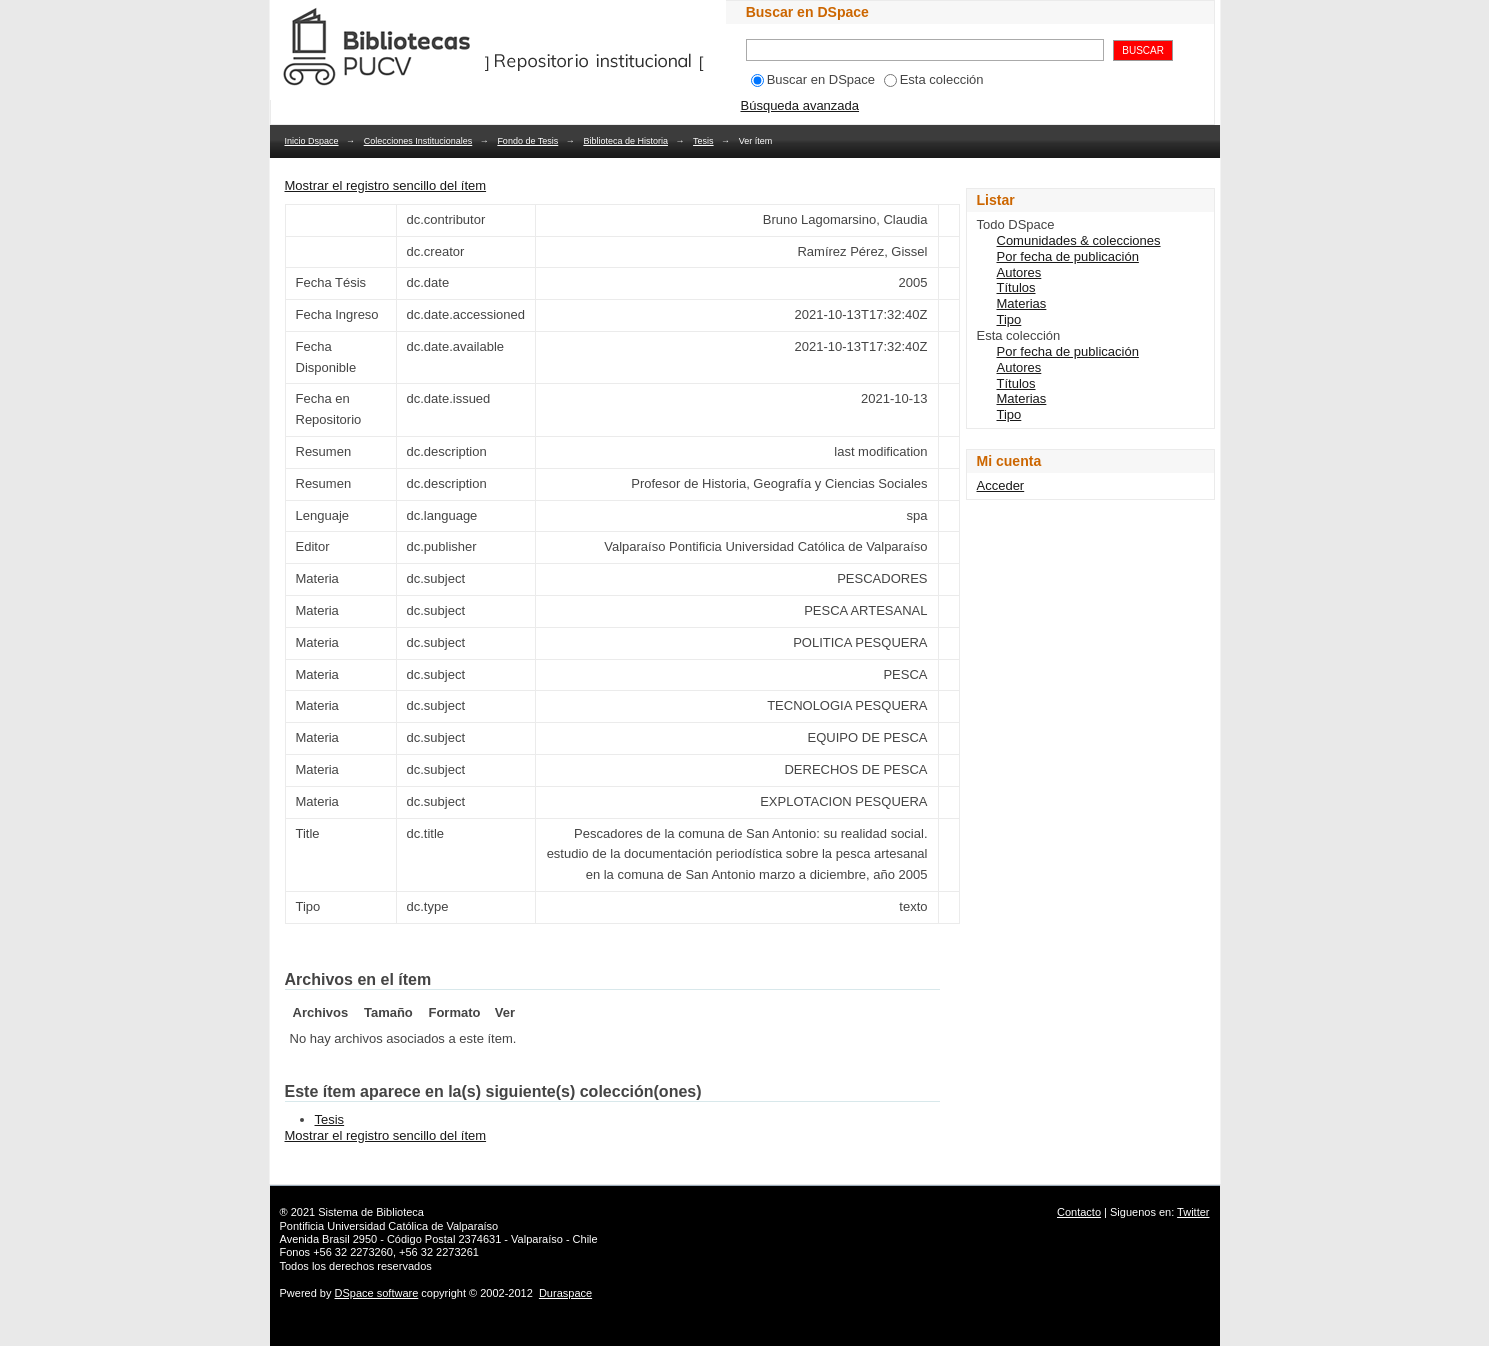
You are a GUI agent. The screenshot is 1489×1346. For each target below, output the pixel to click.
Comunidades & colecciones (1079, 240)
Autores (1019, 272)
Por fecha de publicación (1068, 256)
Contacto (1079, 1212)
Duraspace (565, 1293)
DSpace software (377, 1293)
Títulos (1016, 287)
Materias (1022, 303)
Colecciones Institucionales (418, 141)
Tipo (1009, 319)
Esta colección (934, 79)
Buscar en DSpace (813, 79)
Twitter (1193, 1212)
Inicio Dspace (312, 141)
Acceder (1001, 485)
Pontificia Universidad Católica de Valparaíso (389, 1226)
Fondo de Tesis (527, 141)
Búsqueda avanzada (800, 105)
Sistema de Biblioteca (371, 1212)
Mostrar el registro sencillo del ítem (386, 185)
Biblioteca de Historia (625, 141)
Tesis (703, 141)
